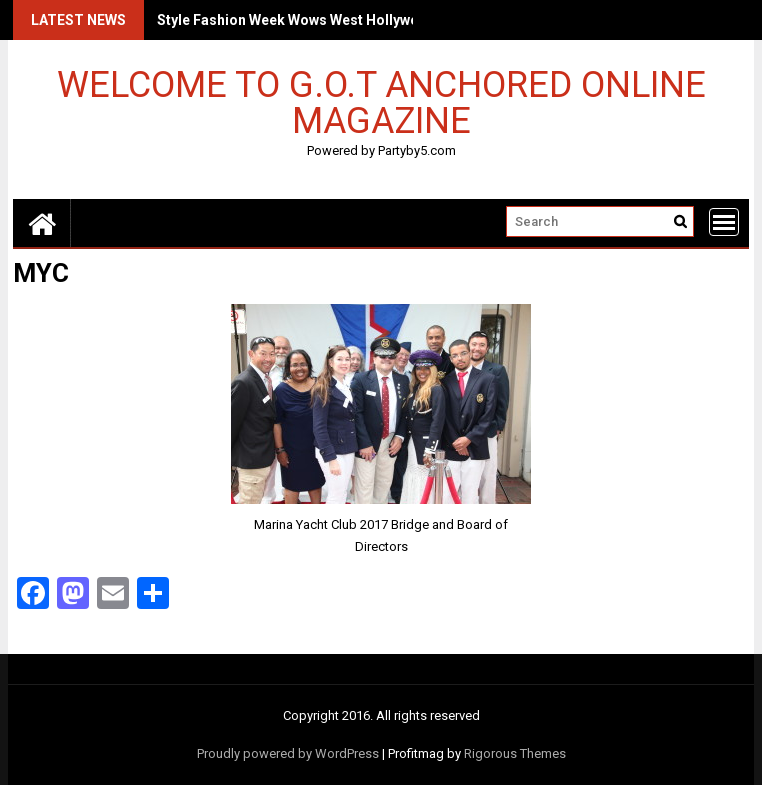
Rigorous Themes (515, 753)
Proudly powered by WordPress (288, 753)
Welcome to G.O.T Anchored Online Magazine (381, 101)
